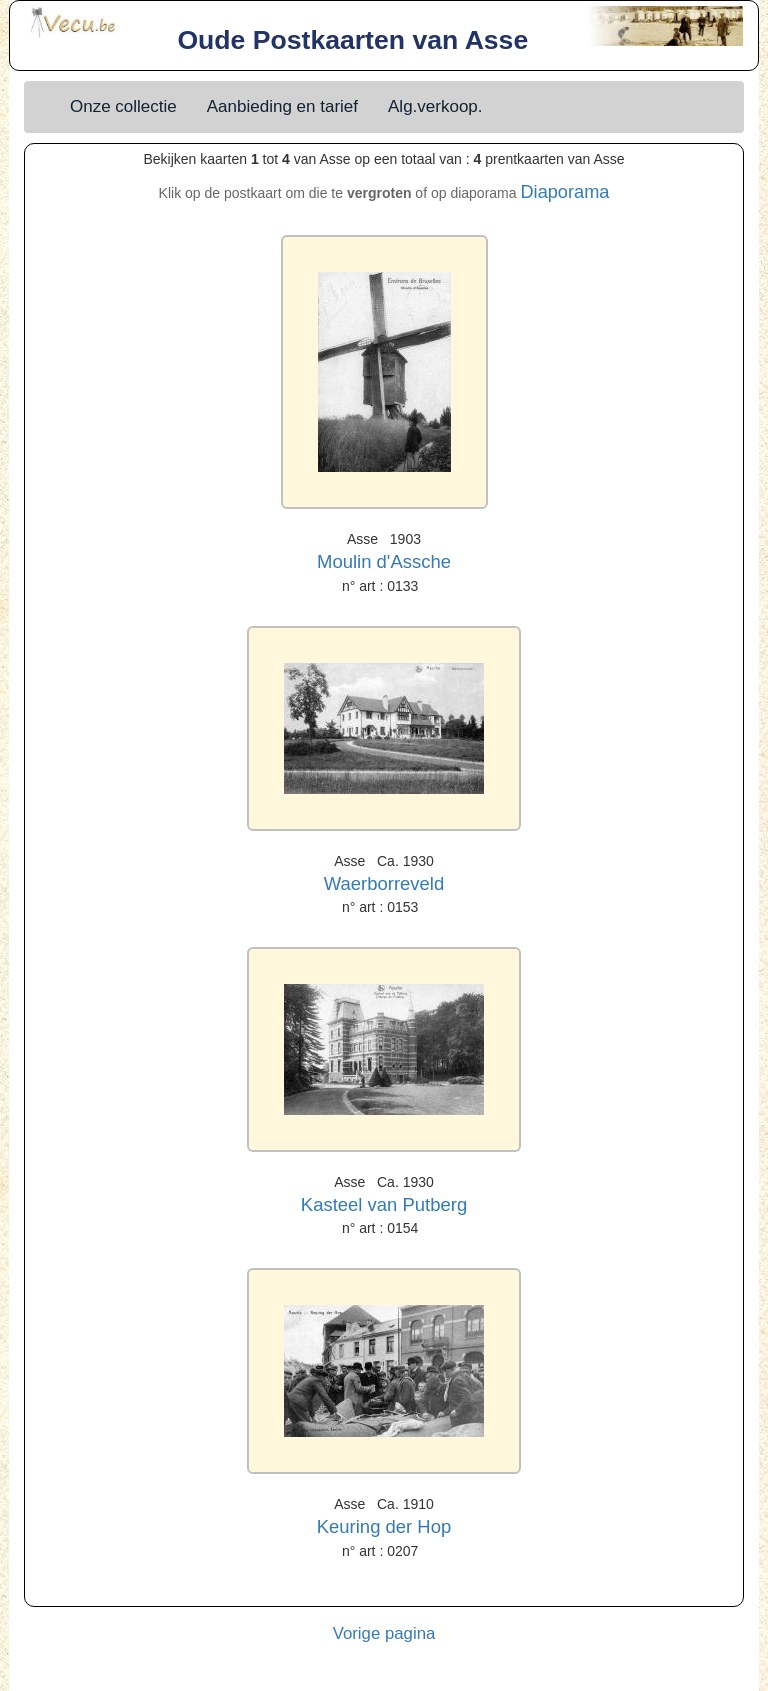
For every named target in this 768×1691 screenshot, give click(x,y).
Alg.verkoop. (435, 106)
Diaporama (564, 192)
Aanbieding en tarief (282, 106)
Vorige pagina (384, 1633)
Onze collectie (123, 106)
